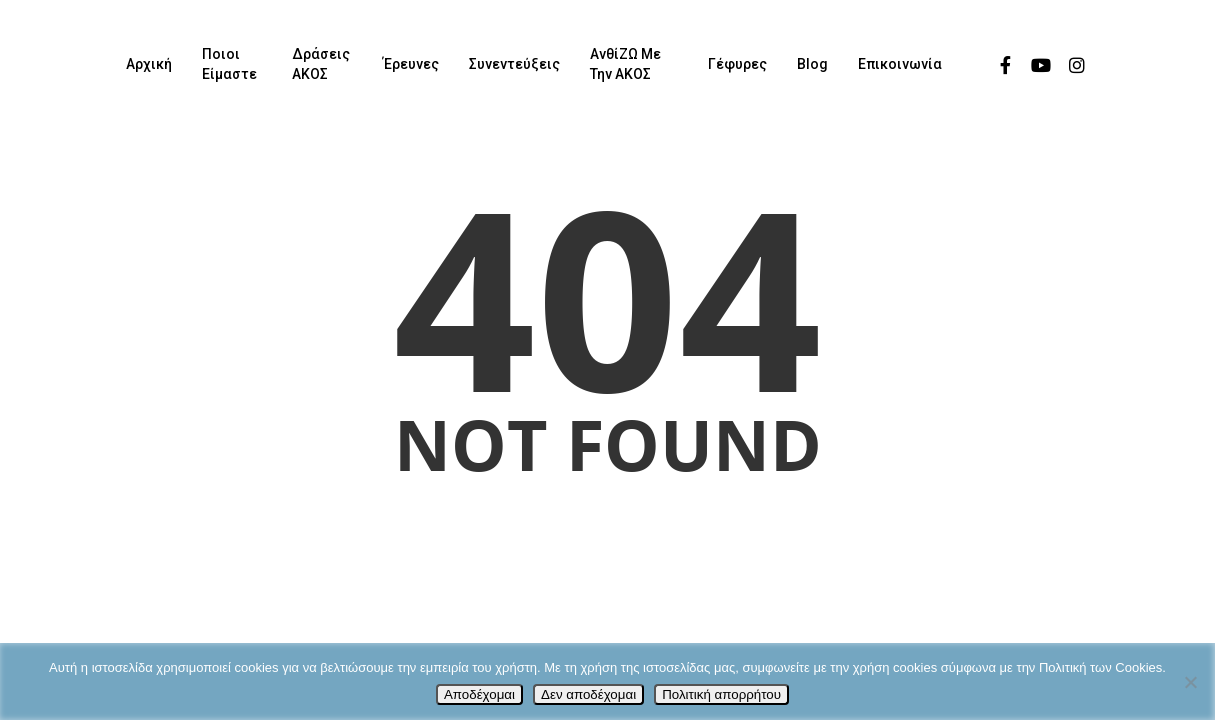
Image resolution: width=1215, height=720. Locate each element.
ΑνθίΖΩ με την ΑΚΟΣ (625, 64)
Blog (812, 64)
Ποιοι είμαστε (229, 64)
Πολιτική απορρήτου (721, 694)
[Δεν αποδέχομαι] (1190, 682)
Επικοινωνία (900, 64)
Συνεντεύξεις (514, 64)
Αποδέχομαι (479, 694)
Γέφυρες (737, 64)
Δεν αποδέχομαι (588, 694)
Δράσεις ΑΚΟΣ (321, 64)
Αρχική (149, 64)
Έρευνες (411, 64)
